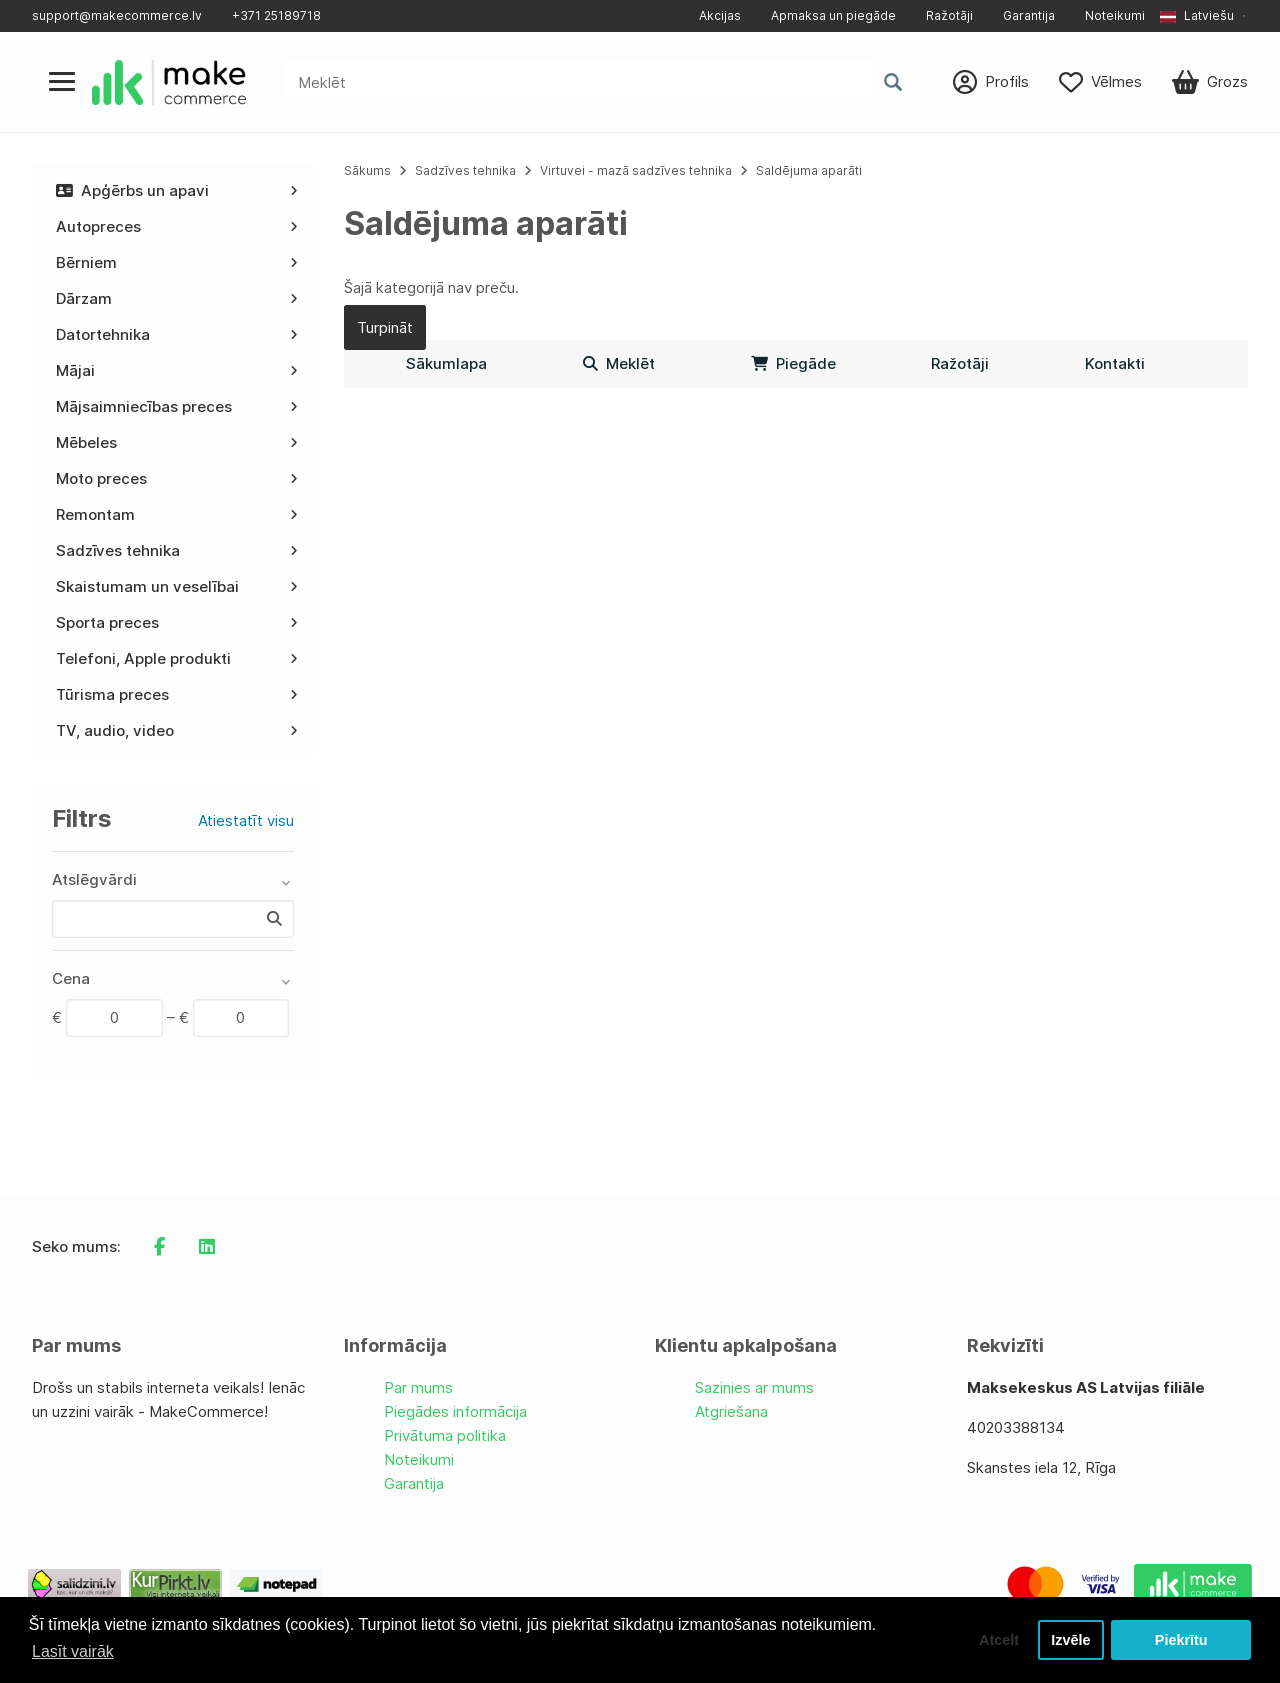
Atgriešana (731, 1411)
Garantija (1029, 15)
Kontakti (1115, 363)
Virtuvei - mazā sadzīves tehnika (636, 170)
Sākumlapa (446, 363)
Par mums (418, 1387)
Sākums (367, 170)
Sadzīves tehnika (465, 170)
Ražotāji (949, 15)
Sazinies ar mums (754, 1387)
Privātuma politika (445, 1435)
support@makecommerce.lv (117, 15)
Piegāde (793, 363)
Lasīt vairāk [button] (73, 1651)
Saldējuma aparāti (809, 170)
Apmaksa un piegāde (833, 15)
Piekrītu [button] (1181, 1640)
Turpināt (385, 327)
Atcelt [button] (999, 1640)
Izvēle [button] (1070, 1640)
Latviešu (1197, 15)
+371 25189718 (276, 15)
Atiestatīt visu (246, 820)
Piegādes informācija (455, 1411)
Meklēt (619, 363)
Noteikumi (1115, 15)
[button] (1204, 16)
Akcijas (720, 15)
